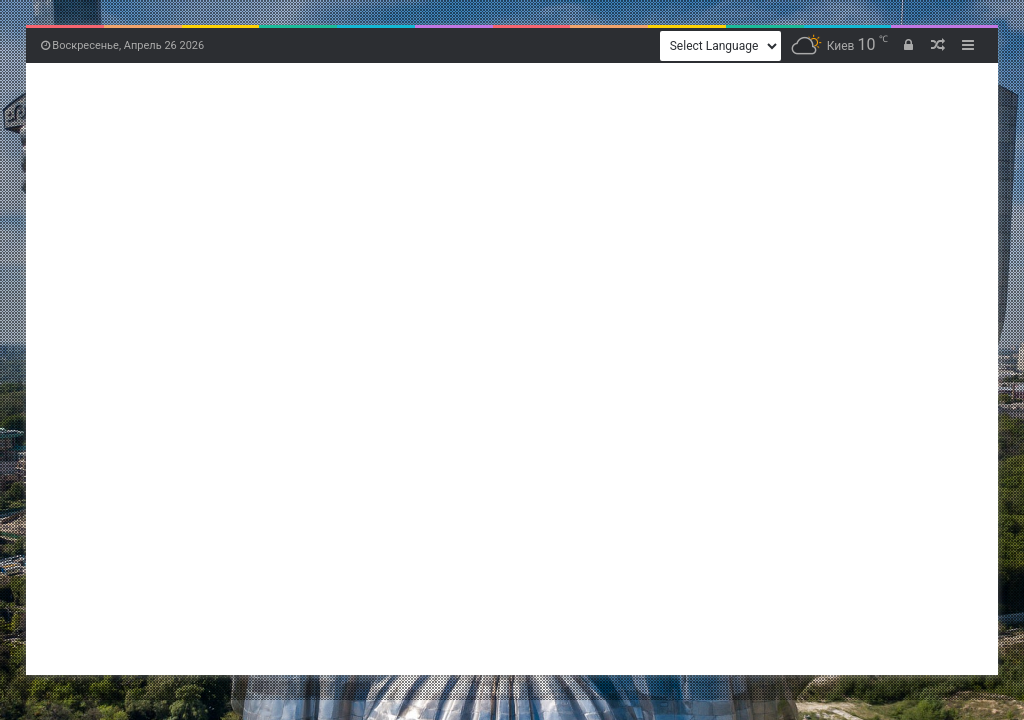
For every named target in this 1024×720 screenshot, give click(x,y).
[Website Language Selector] (720, 46)
